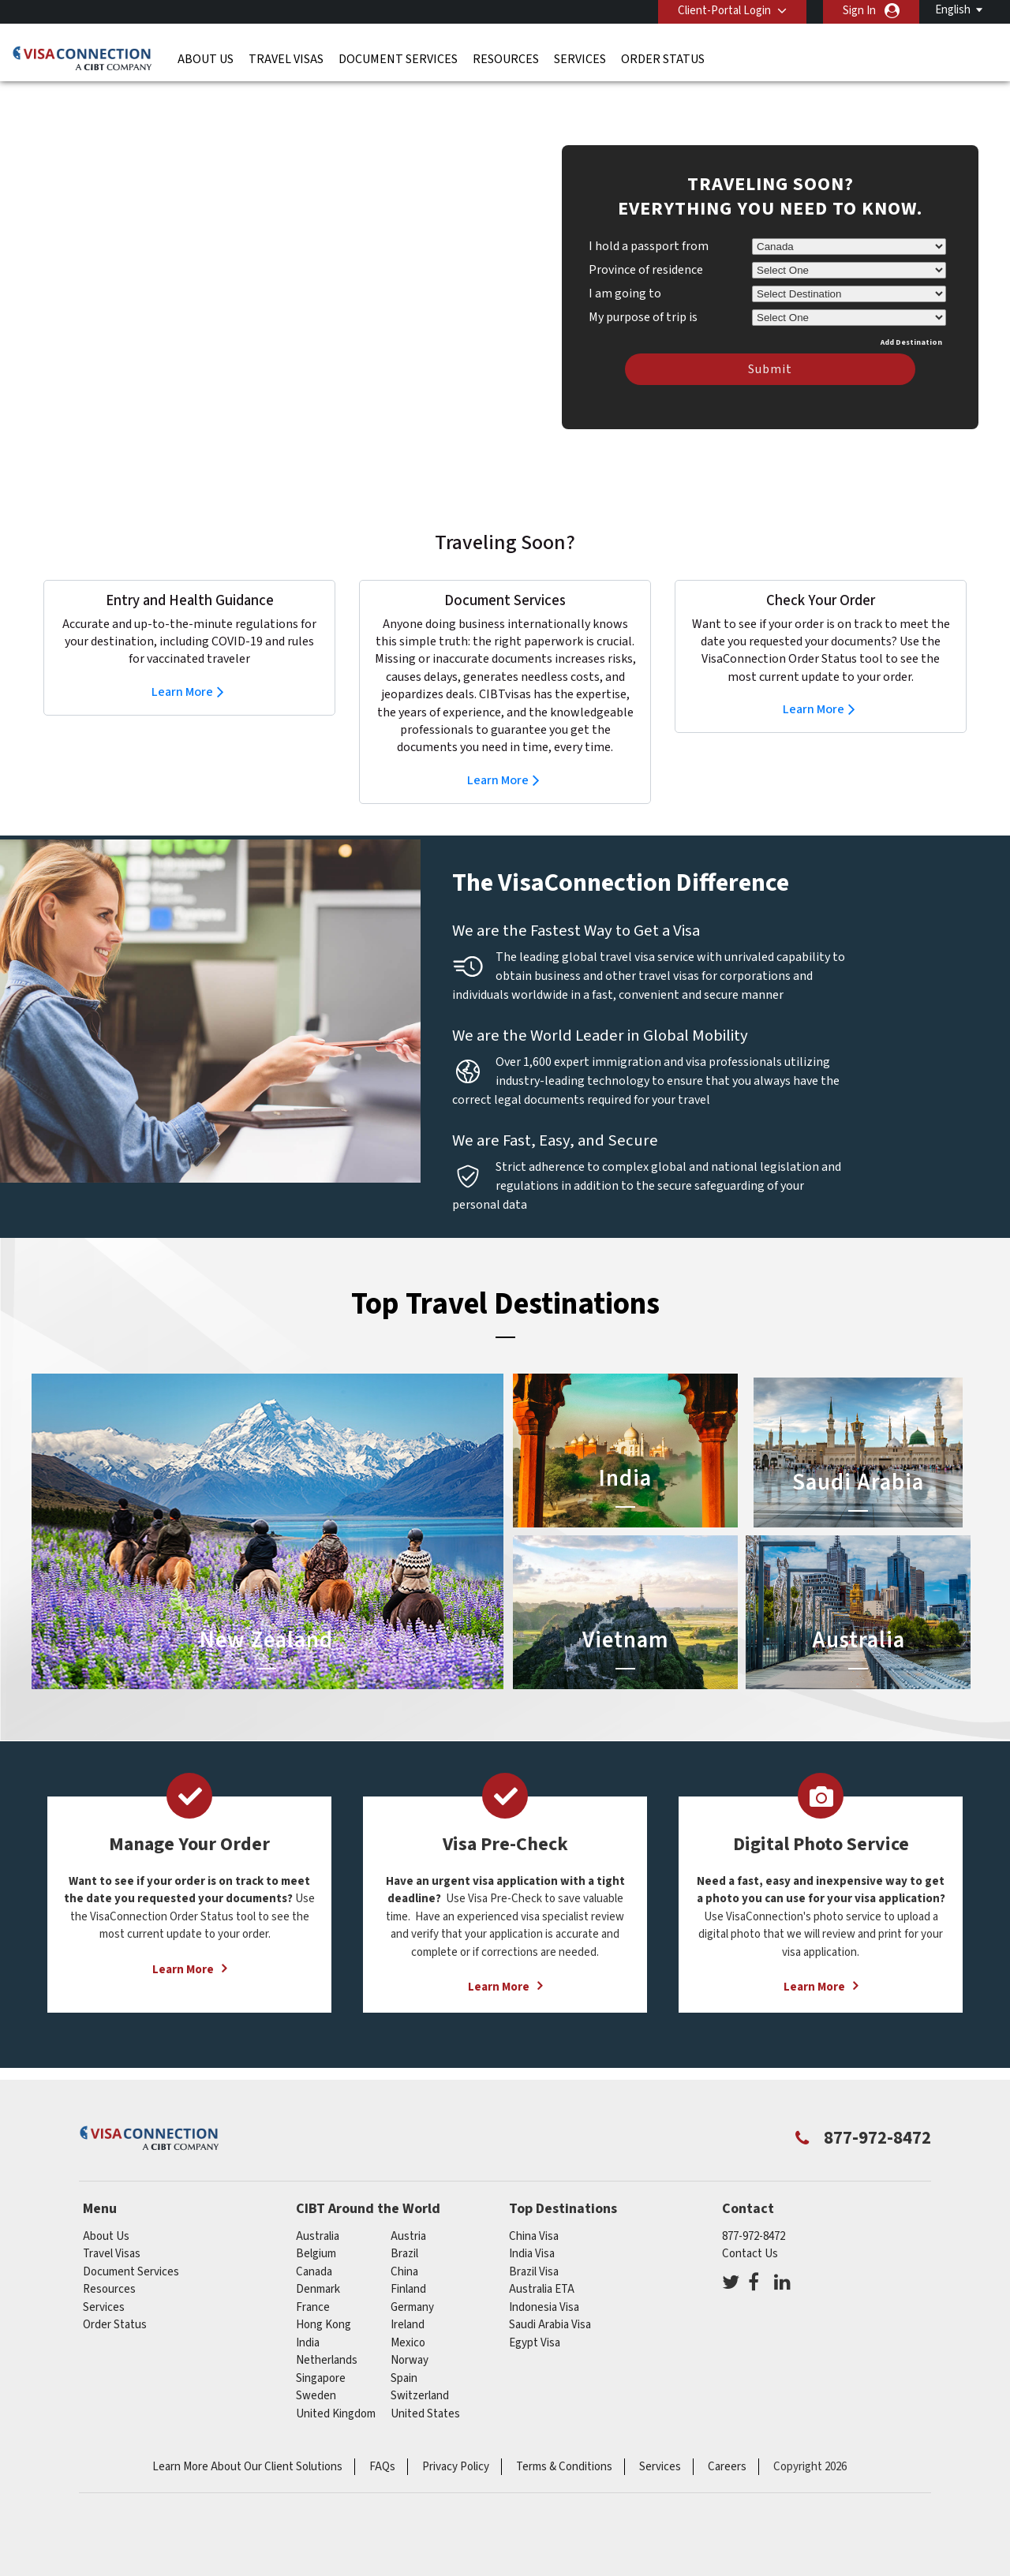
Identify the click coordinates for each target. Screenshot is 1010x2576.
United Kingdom (336, 2390)
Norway (409, 2336)
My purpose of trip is (643, 291)
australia (317, 2212)
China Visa (534, 2212)
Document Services (398, 59)
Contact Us (750, 2230)
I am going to (625, 270)
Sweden (316, 2372)
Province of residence (646, 246)
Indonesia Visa (544, 2283)
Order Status (663, 59)
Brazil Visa (534, 2248)
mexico (408, 2319)
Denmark (318, 2265)
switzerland (420, 2372)
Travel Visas (286, 59)
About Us (206, 59)
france (313, 2283)
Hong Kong (323, 2301)
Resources (506, 59)
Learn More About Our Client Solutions (247, 2443)
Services (580, 59)
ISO (273, 2520)
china (404, 2248)
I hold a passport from (649, 222)
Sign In (859, 10)
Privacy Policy (455, 2443)
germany (412, 2283)
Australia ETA (541, 2265)
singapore (321, 2354)
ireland (408, 2301)
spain (404, 2354)
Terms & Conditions (564, 2443)
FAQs (382, 2443)
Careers (727, 2443)
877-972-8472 (753, 2212)
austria (408, 2212)
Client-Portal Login (724, 10)
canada (314, 2248)
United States (425, 2390)
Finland (408, 2265)
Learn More (182, 668)
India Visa (532, 2230)
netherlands (326, 2336)
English (953, 10)
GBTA (737, 2520)
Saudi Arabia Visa (550, 2301)
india (308, 2319)
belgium (316, 2230)
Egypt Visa (534, 2319)
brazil (404, 2230)
